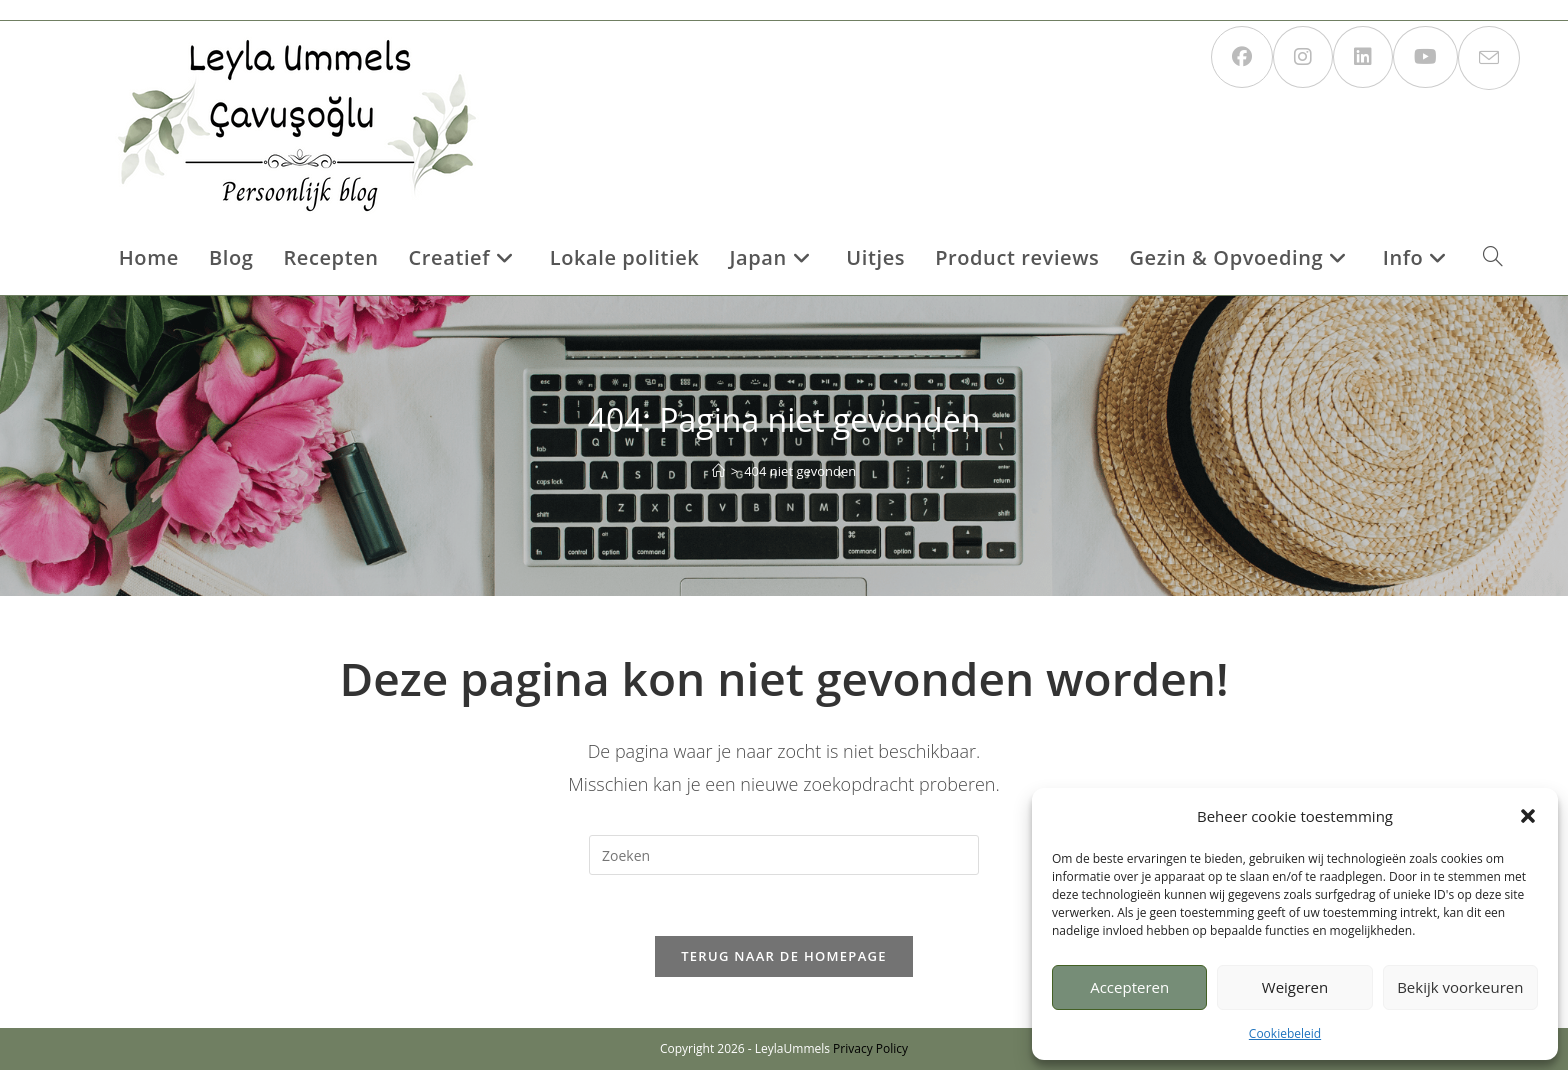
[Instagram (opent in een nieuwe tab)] (1303, 57)
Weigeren (1295, 987)
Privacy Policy (870, 1048)
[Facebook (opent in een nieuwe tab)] (1242, 57)
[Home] (718, 471)
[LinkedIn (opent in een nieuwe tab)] (1363, 57)
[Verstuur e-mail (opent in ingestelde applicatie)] (1489, 58)
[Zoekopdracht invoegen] (784, 855)
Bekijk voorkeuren (1460, 987)
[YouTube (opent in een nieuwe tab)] (1425, 57)
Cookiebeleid (1285, 1033)
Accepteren (1129, 987)
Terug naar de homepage (784, 956)
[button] (1528, 816)
